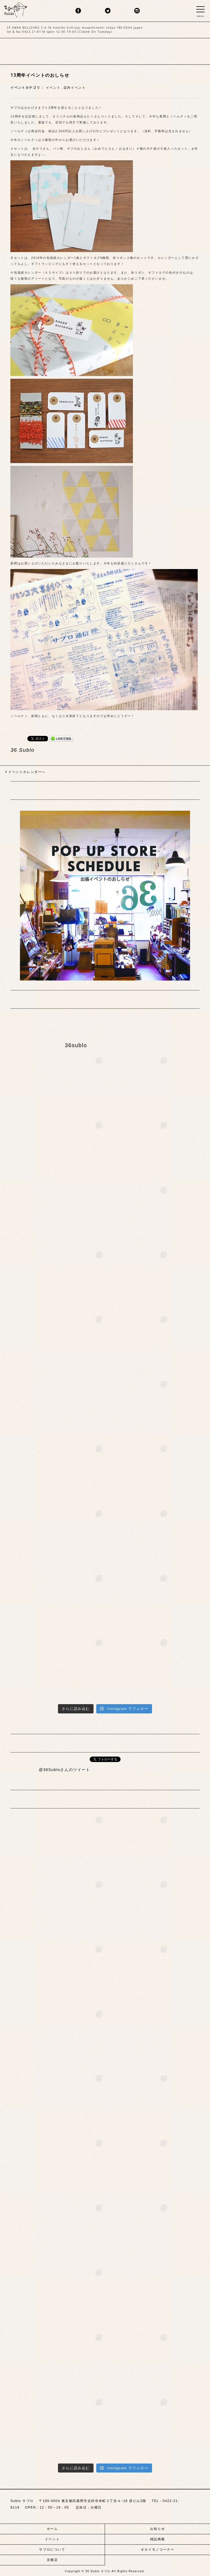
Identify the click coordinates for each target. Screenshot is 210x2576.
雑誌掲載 (157, 2539)
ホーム (52, 2529)
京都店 (52, 2560)
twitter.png (107, 10)
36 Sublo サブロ (98, 2571)
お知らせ (157, 2529)
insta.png (137, 10)
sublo (15, 9)
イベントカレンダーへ (26, 772)
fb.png (78, 10)
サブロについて (52, 2549)
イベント (53, 88)
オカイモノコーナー (157, 2549)
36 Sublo (22, 750)
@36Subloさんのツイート (64, 1769)
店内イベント (74, 88)
